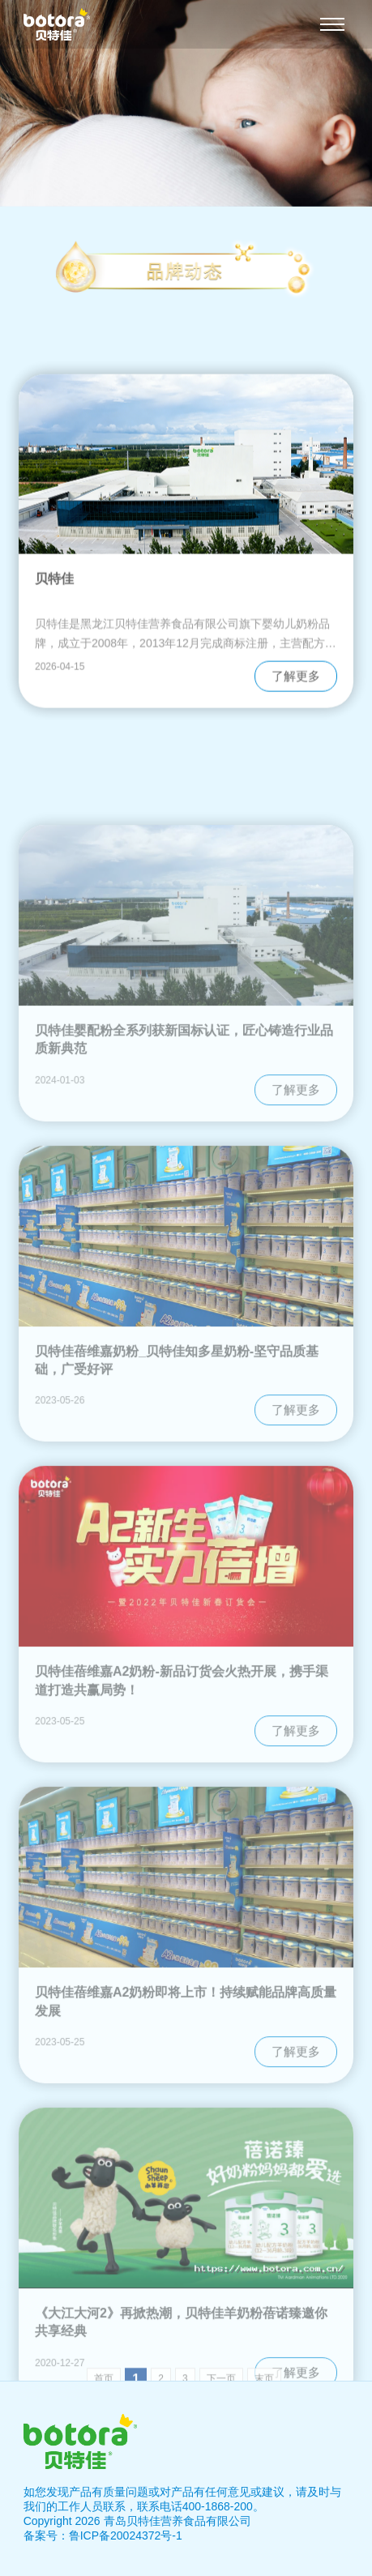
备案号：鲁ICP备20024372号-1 (103, 2535)
